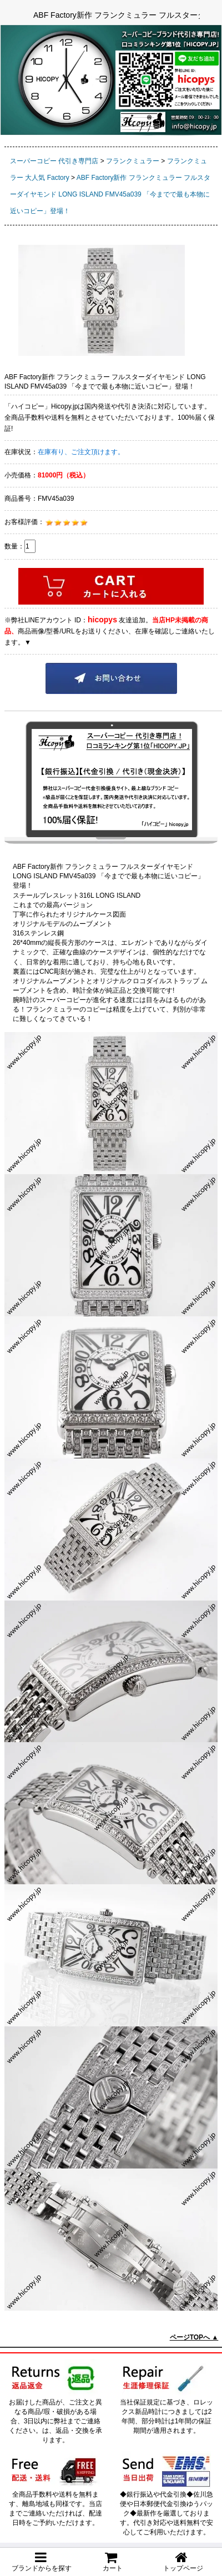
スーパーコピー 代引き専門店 (54, 161)
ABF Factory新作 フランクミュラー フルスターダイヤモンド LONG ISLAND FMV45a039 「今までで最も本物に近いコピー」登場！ (110, 194)
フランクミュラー (132, 161)
